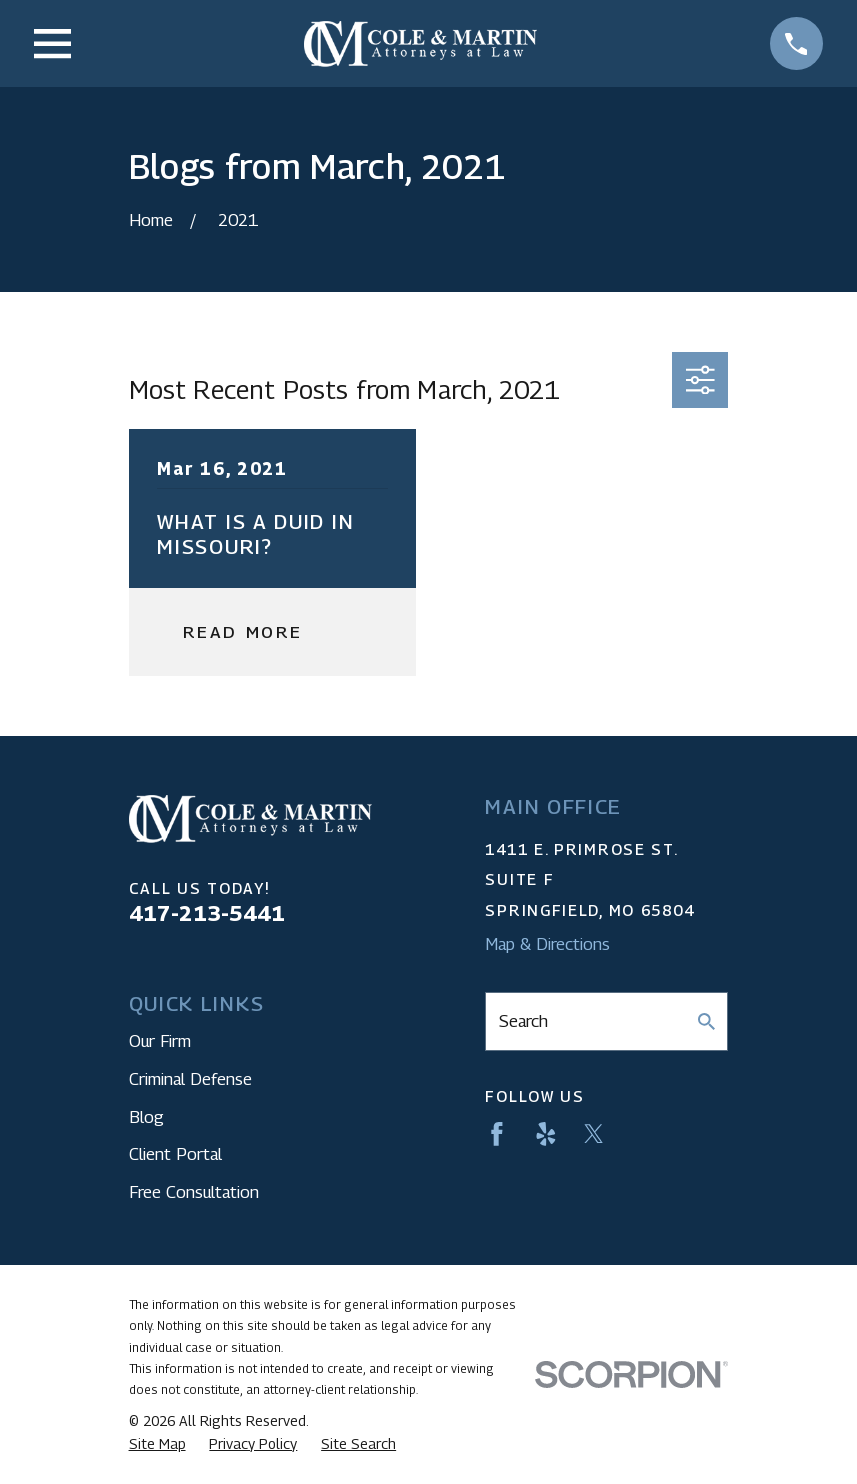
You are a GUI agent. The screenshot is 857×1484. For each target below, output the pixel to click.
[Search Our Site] (706, 1021)
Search (523, 1021)
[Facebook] (497, 1134)
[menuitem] (157, 1444)
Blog (146, 1117)
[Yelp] (546, 1134)
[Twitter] (594, 1134)
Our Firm (160, 1041)
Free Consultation (194, 1192)
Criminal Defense (190, 1079)
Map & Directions (547, 944)
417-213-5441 (207, 913)
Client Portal (175, 1154)
